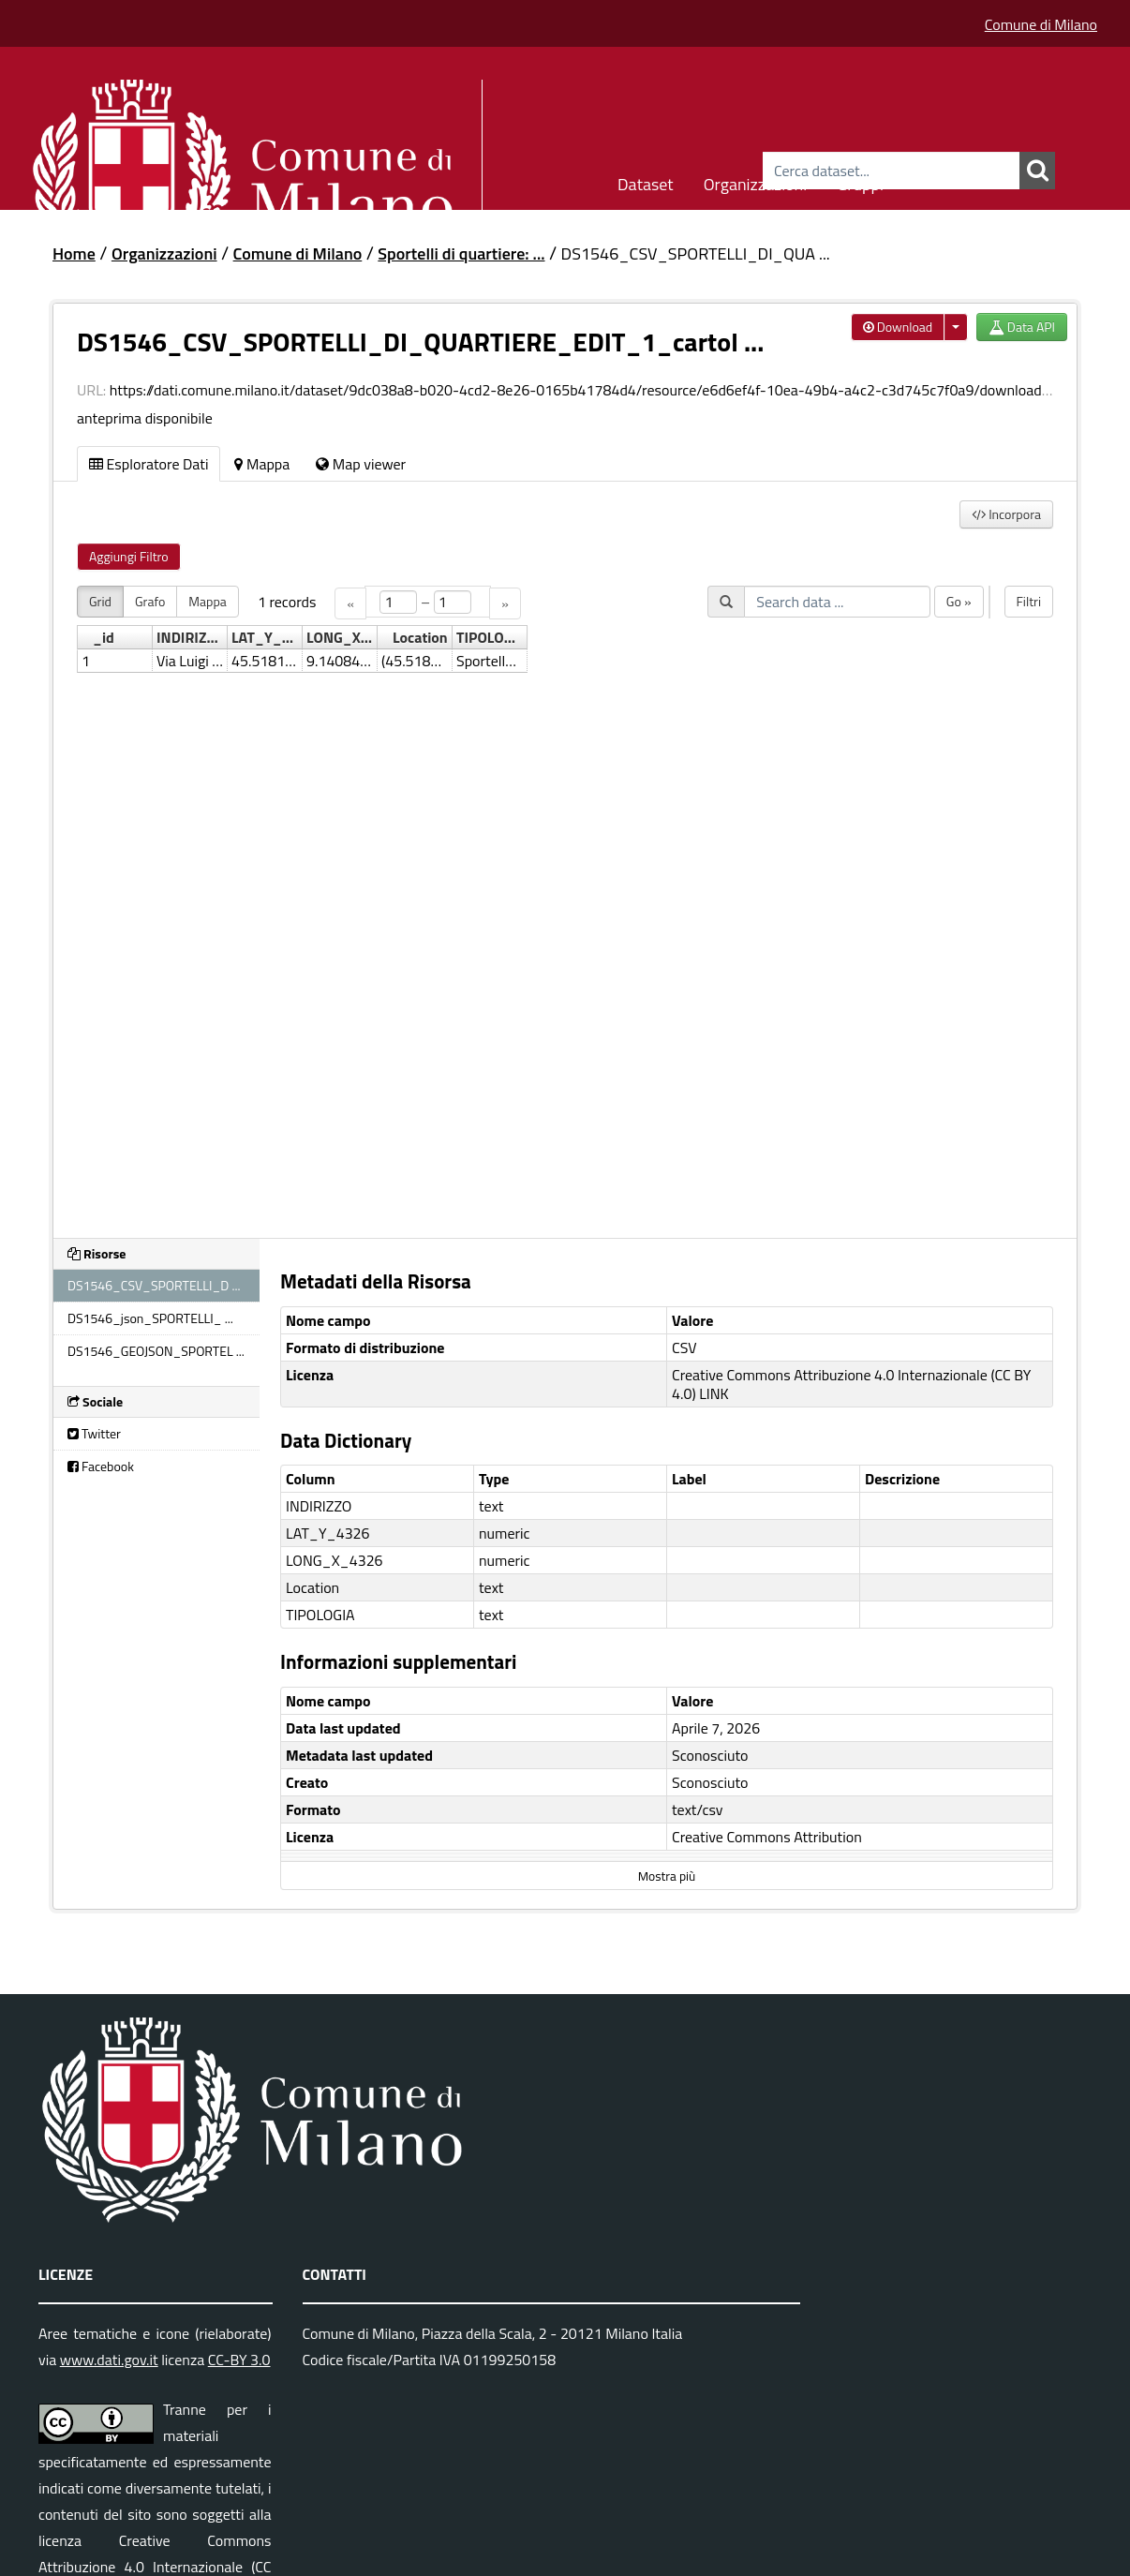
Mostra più (666, 1876)
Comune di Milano (1041, 24)
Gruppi (860, 181)
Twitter (94, 1433)
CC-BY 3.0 (239, 2359)
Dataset (645, 181)
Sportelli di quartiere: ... (461, 253)
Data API (1022, 326)
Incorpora (1006, 514)
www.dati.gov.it (109, 2359)
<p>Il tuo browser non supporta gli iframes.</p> (565, 900)
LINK (714, 1393)
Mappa (262, 464)
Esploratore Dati (148, 464)
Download (898, 326)
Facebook (100, 1466)
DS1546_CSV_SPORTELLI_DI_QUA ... (695, 253)
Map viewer (361, 464)
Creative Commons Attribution (767, 1836)
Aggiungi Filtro (129, 556)
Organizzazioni (756, 181)
